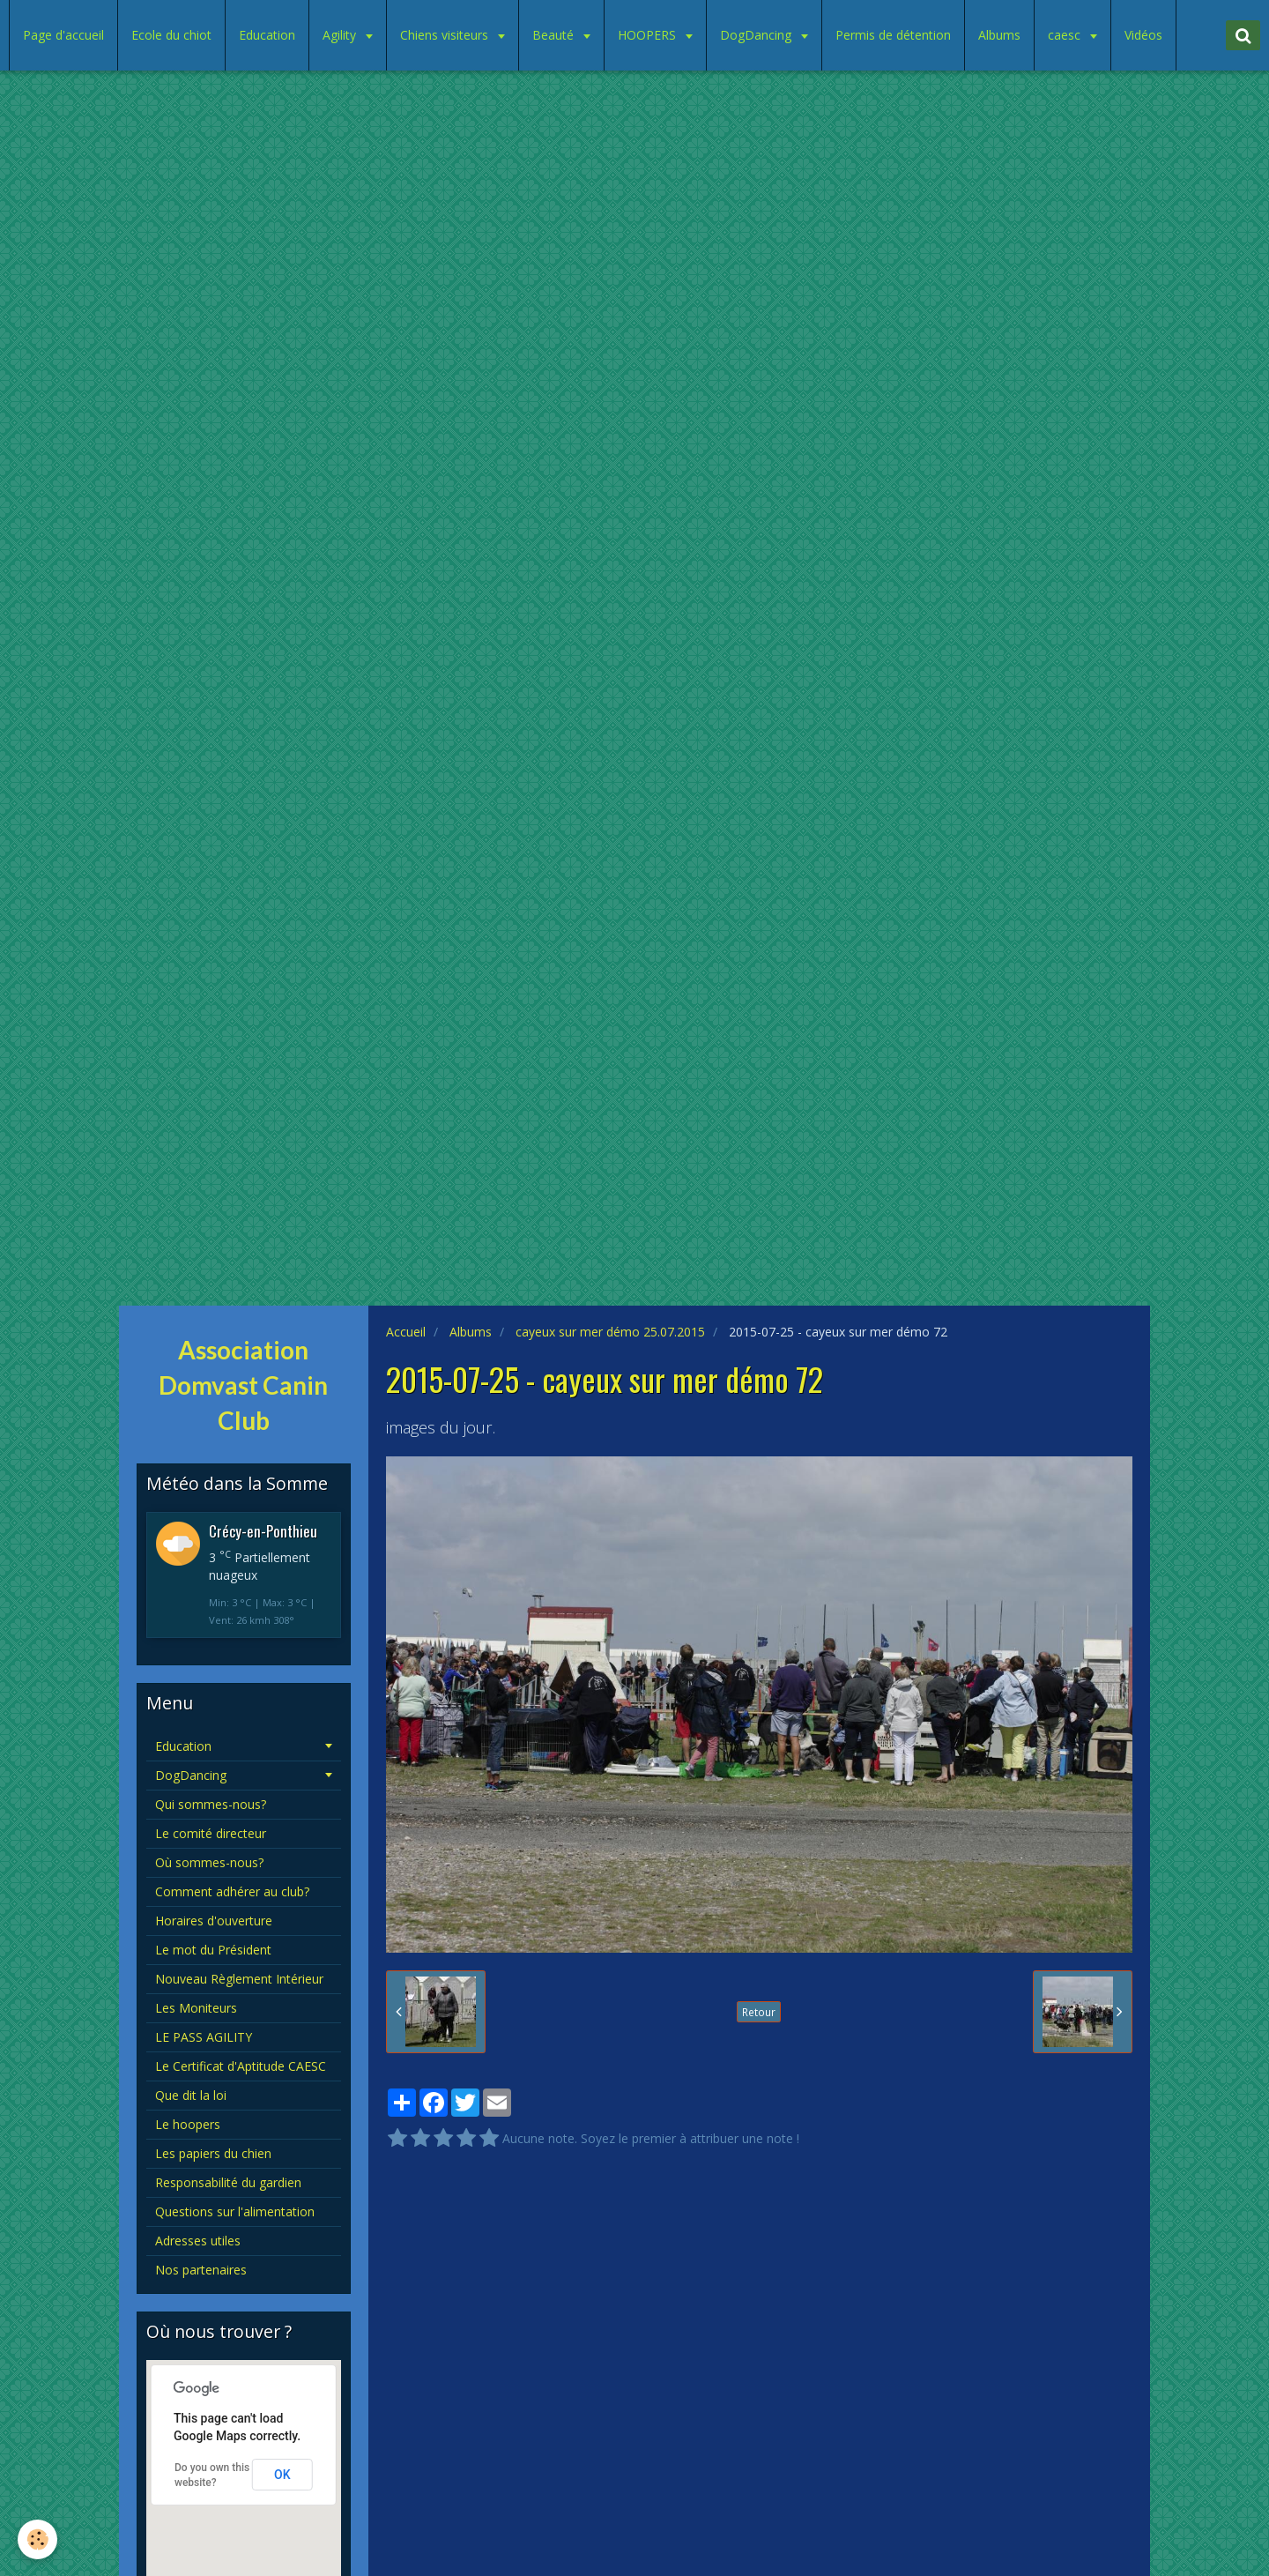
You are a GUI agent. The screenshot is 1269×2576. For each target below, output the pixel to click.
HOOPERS (648, 34)
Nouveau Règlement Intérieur (239, 1978)
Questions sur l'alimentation (235, 2211)
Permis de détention (893, 34)
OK (282, 2475)
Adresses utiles (198, 2240)
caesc (1066, 34)
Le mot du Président (213, 1949)
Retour (759, 2012)
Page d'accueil (63, 34)
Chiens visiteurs (446, 34)
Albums (999, 34)
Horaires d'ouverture (213, 1920)
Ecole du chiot (171, 34)
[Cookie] (37, 2539)
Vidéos (1143, 34)
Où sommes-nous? (209, 1862)
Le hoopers (187, 2124)
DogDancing (757, 34)
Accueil (406, 1331)
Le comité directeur (210, 1833)
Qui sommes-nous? (210, 1804)
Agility (341, 34)
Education (267, 34)
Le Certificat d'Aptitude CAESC (240, 2066)
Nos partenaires (201, 2269)
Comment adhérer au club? (232, 1891)
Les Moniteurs (196, 2007)
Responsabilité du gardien (228, 2182)
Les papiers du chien (213, 2153)
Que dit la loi (190, 2095)
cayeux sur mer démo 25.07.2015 (610, 1331)
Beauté (554, 34)
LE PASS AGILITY (203, 2037)
